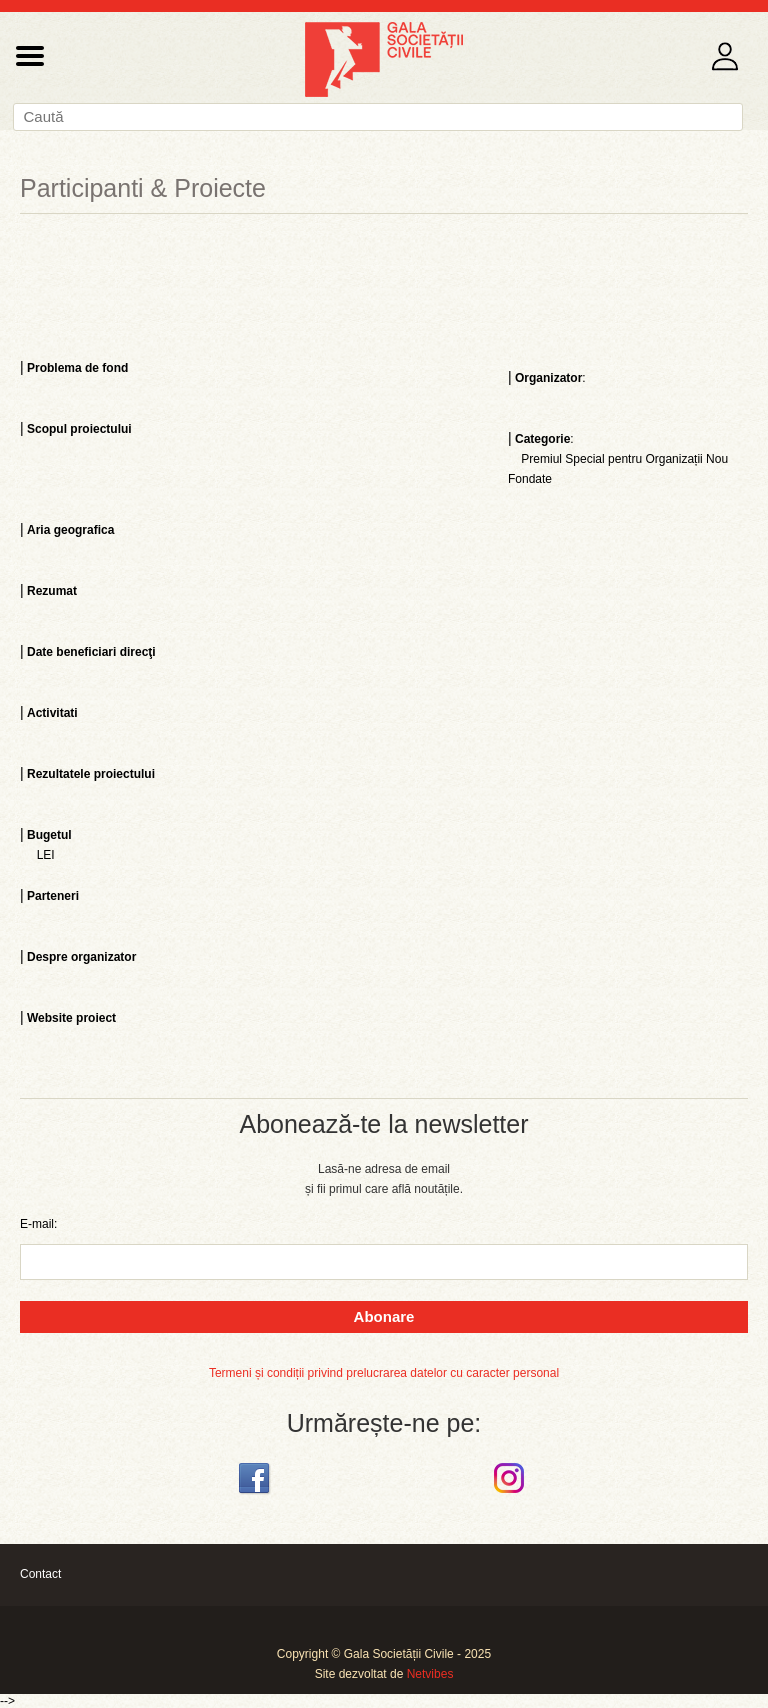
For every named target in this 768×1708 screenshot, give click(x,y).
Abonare (384, 1316)
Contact (40, 1574)
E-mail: (38, 1224)
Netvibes (430, 1674)
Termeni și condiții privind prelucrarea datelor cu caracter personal (384, 1373)
